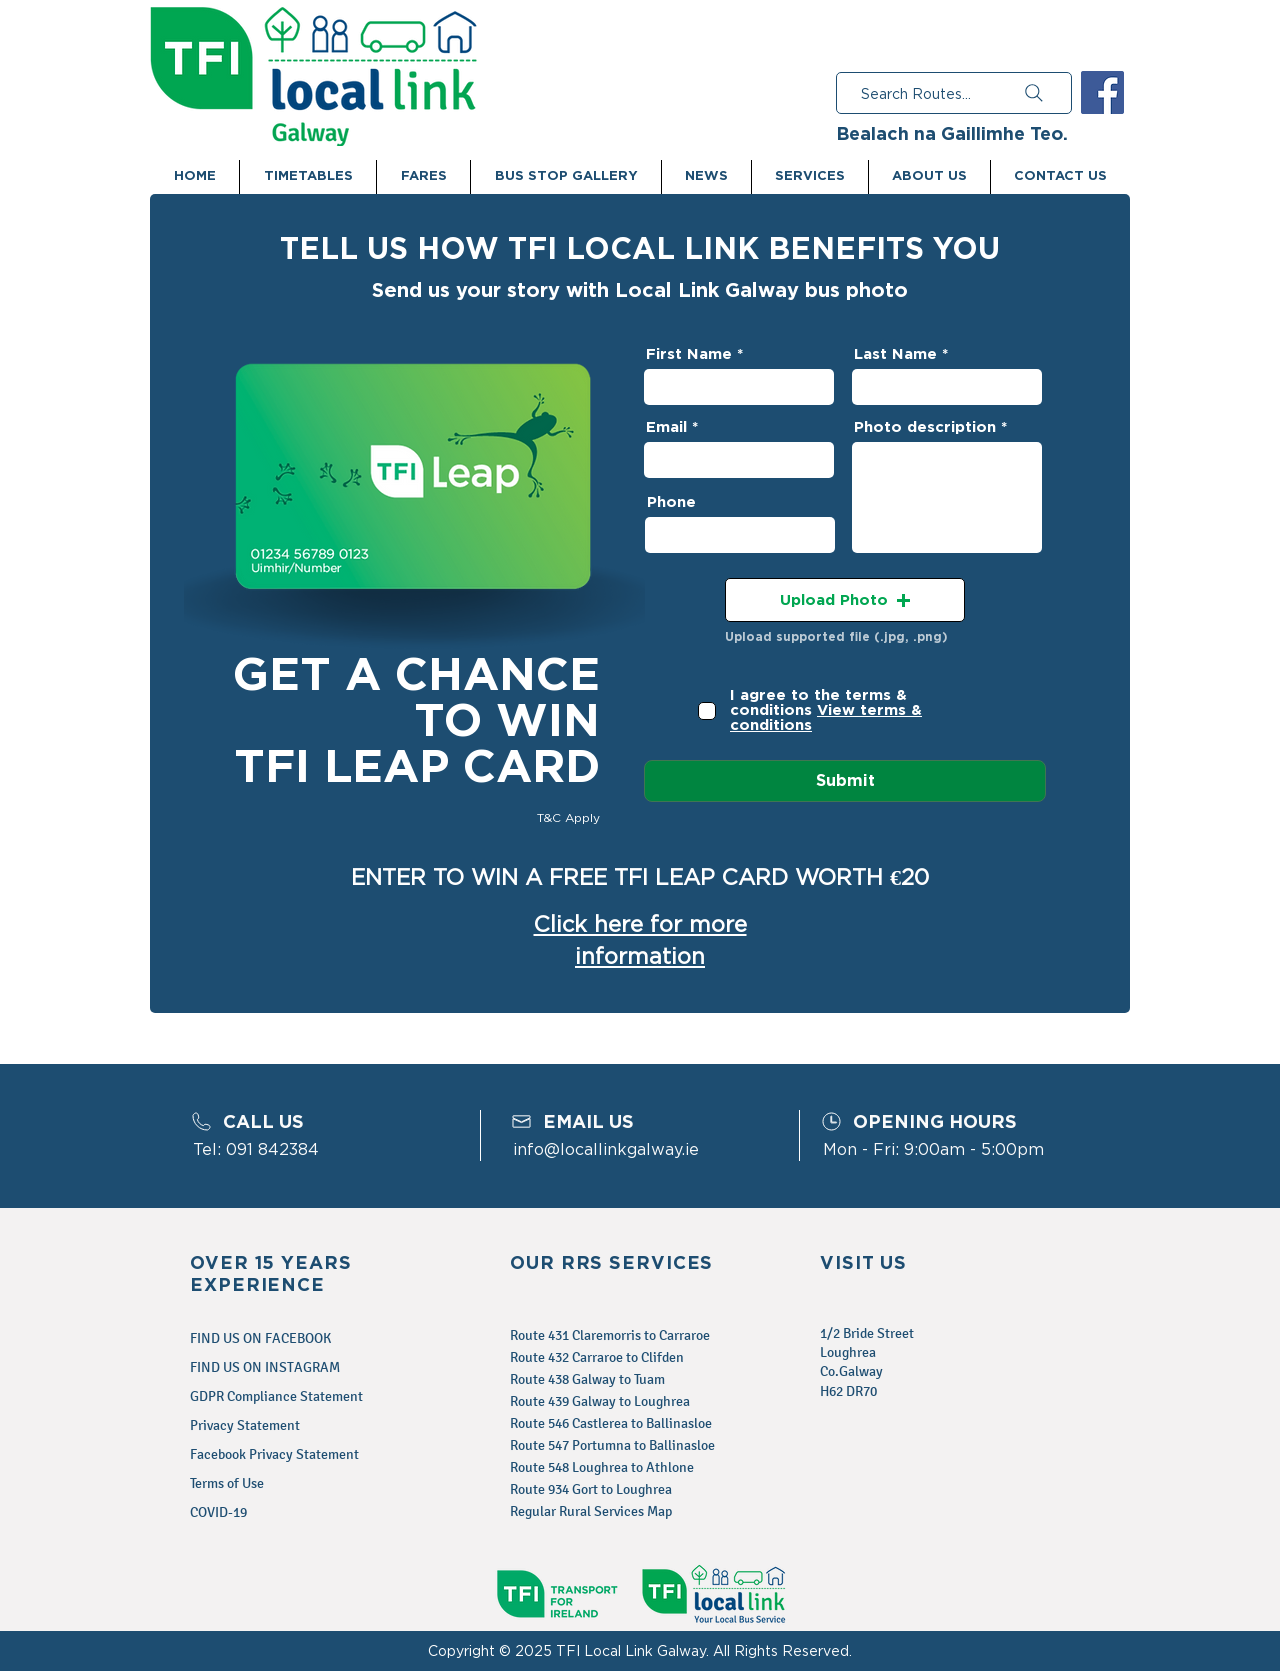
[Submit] (845, 781)
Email (666, 427)
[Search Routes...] (954, 93)
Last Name (895, 354)
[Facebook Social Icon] (1102, 92)
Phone (671, 502)
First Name (689, 354)
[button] (845, 600)
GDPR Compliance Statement (276, 1396)
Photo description (925, 427)
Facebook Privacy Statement (274, 1454)
